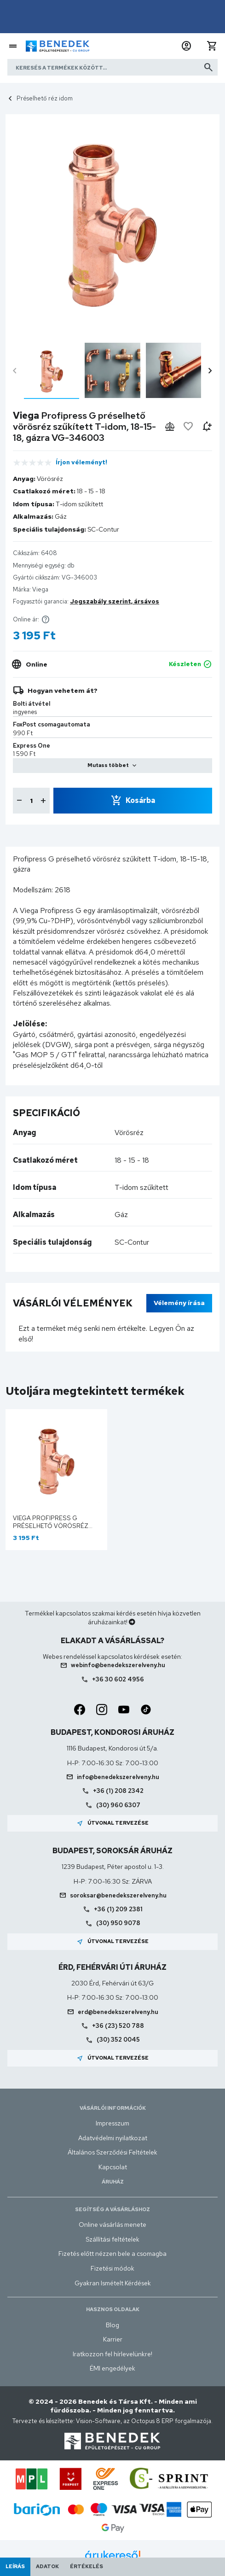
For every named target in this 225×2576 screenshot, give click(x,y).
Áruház (113, 2181)
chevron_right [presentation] (210, 370)
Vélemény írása (179, 1303)
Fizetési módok (112, 2268)
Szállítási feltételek (112, 2239)
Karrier (112, 2339)
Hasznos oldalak (112, 2309)
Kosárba (140, 800)
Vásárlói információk (113, 2108)
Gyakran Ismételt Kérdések (113, 2283)
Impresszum (112, 2123)
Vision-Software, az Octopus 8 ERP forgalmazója (143, 2421)
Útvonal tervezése (112, 1823)
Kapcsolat (112, 2167)
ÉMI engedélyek (112, 2368)
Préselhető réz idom (45, 98)
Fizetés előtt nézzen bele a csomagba (112, 2253)
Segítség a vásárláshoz (112, 2209)
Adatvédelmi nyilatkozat (112, 2138)
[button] (186, 46)
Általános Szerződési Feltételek (112, 2152)
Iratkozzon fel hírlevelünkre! (112, 2354)
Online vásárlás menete (112, 2224)
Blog (112, 2325)
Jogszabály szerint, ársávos (114, 601)
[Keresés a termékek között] (112, 67)
